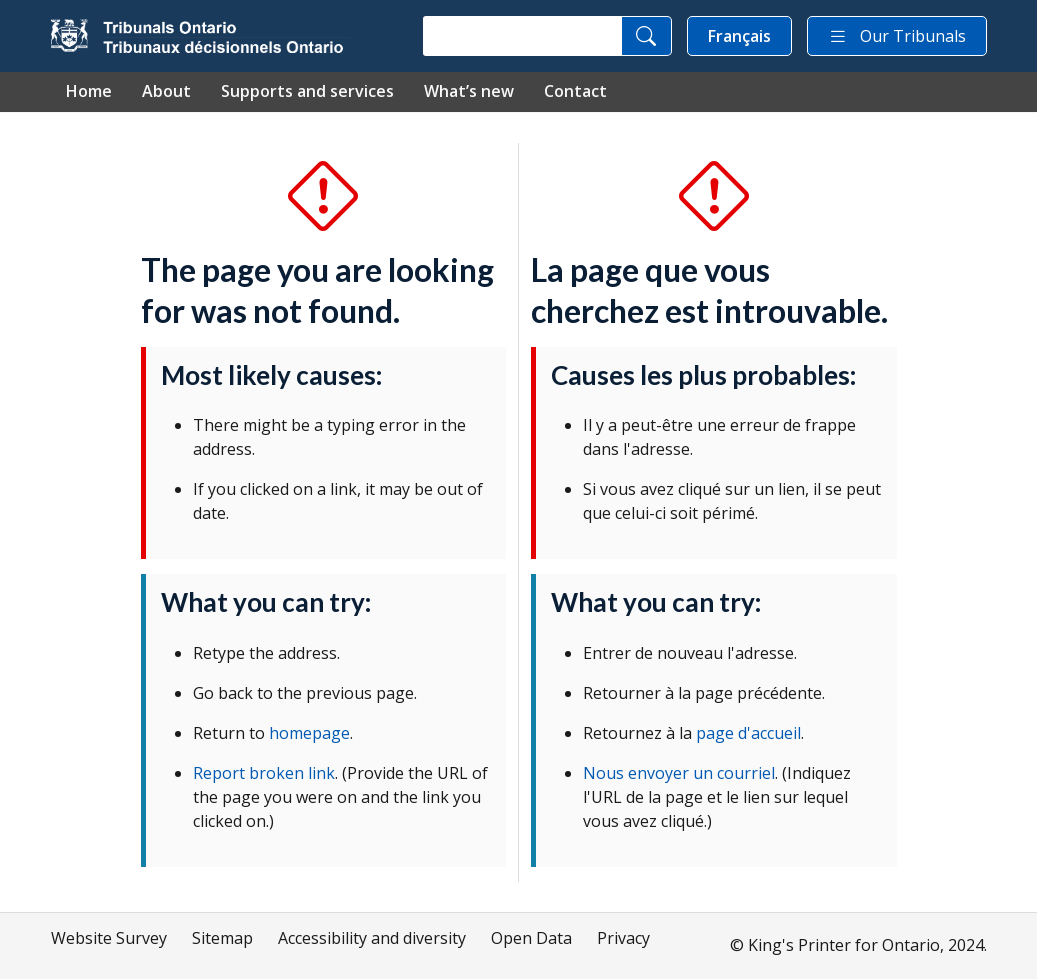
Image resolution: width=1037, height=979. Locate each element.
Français (739, 36)
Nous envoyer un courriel (679, 773)
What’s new (469, 91)
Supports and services (307, 91)
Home (89, 91)
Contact (575, 91)
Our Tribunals (897, 36)
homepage (309, 733)
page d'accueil (748, 733)
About (166, 91)
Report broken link (264, 773)
